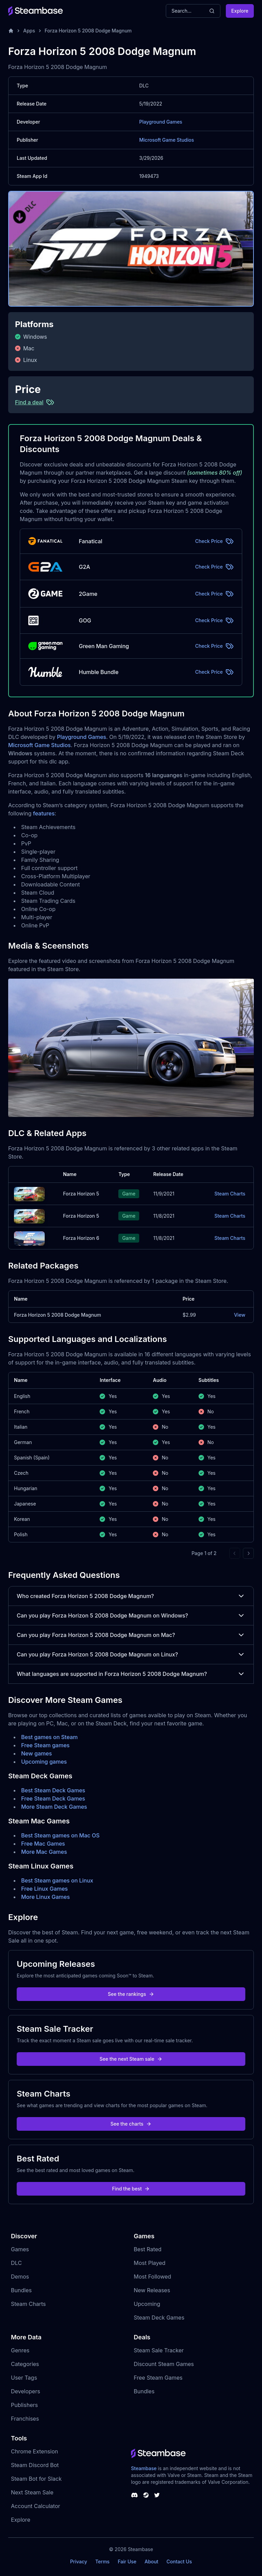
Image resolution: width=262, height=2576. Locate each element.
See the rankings (131, 1994)
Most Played (149, 2262)
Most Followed (152, 2276)
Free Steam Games (158, 2377)
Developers (25, 2391)
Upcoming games (44, 1761)
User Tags (24, 2377)
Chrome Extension (34, 2451)
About (151, 2561)
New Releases (152, 2290)
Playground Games (160, 122)
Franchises (25, 2418)
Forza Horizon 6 (81, 1238)
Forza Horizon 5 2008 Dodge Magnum (88, 30)
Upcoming (147, 2303)
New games (36, 1753)
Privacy (78, 2561)
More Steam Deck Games (54, 1806)
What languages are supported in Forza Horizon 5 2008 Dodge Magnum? (131, 1674)
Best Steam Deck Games (53, 1790)
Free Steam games (45, 1745)
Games (20, 2249)
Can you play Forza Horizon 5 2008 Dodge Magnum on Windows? (131, 1615)
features (44, 813)
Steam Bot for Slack (36, 2478)
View (239, 1315)
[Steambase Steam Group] (146, 2495)
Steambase (144, 2468)
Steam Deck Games (159, 2317)
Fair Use (127, 2561)
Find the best (131, 2189)
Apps (29, 30)
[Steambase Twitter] (157, 2495)
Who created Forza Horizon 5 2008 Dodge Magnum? (131, 1596)
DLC (16, 2262)
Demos (20, 2276)
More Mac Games (44, 1851)
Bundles (21, 2290)
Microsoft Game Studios (166, 140)
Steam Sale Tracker (159, 2350)
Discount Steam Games (164, 2364)
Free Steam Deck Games (53, 1798)
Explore (239, 11)
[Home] (11, 30)
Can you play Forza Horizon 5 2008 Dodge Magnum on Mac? (131, 1635)
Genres (20, 2350)
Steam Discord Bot (35, 2465)
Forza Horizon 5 (81, 1193)
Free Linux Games (44, 1888)
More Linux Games (45, 1896)
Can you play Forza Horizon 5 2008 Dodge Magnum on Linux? (131, 1654)
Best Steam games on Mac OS (60, 1835)
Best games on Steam (49, 1737)
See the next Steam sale (131, 2059)
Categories (25, 2364)
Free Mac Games (43, 1843)
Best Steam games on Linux (57, 1880)
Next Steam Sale (32, 2492)
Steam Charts (229, 1193)
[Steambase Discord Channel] (134, 2495)
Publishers (24, 2405)
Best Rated (147, 2249)
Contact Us (179, 2561)
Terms (102, 2561)
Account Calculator (35, 2506)
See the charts (131, 2124)
